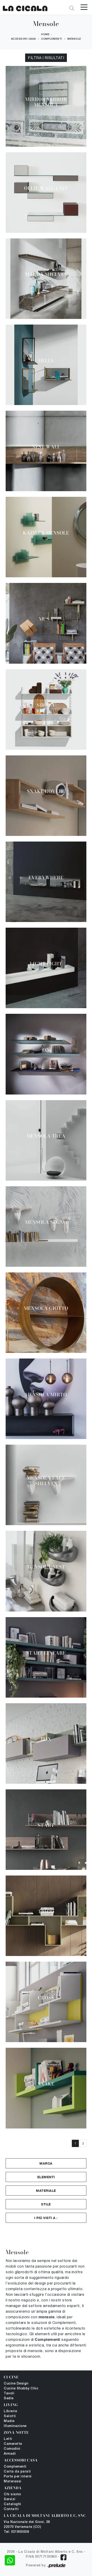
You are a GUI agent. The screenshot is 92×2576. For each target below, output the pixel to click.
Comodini (12, 2448)
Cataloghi (12, 2504)
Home (45, 34)
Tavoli (9, 2393)
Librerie (10, 2411)
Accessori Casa (23, 39)
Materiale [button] (46, 2191)
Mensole (74, 39)
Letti (8, 2439)
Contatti (11, 2509)
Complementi (51, 39)
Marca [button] (46, 2163)
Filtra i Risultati (46, 58)
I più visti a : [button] (46, 2218)
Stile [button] (46, 2204)
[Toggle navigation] (84, 7)
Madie (9, 2421)
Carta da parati (17, 2471)
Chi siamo (12, 2494)
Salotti (10, 2416)
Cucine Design (16, 2383)
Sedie (9, 2398)
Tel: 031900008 (16, 2532)
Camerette (13, 2444)
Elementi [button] (46, 2177)
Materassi (12, 2481)
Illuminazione (15, 2426)
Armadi (10, 2453)
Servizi (9, 2499)
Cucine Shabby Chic (21, 2388)
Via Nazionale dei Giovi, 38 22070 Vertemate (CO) (27, 2525)
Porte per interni (18, 2476)
